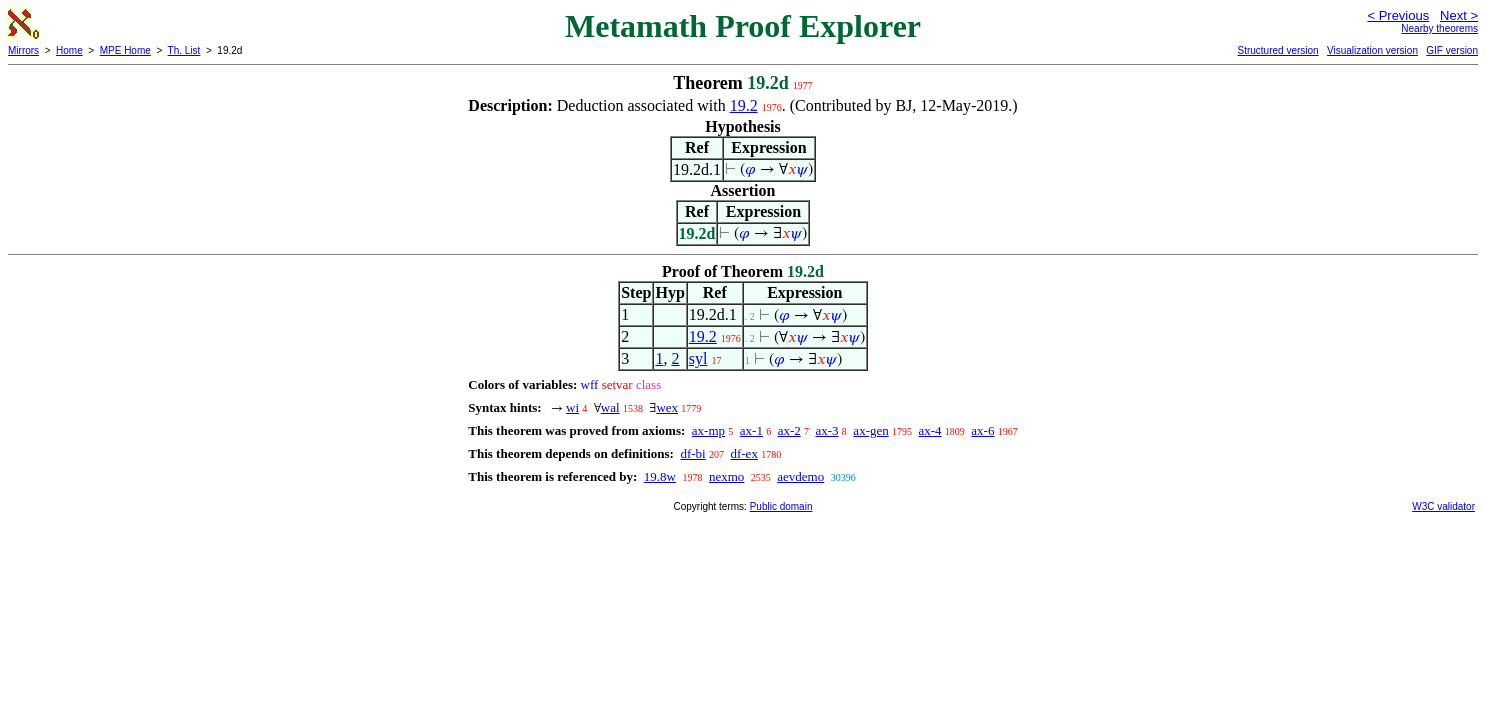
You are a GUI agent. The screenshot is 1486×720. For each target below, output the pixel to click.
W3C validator (1443, 506)
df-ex (743, 453)
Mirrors (23, 50)
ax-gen (870, 430)
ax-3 (827, 430)
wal (610, 407)
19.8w (660, 476)
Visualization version (1372, 50)
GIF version (1452, 50)
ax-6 (982, 430)
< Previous (1398, 15)
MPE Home (125, 50)
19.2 (744, 105)
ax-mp (708, 430)
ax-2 (789, 430)
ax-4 (929, 430)
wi (572, 407)
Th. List (184, 50)
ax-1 (751, 430)
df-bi (692, 453)
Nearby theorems (1439, 28)
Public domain (781, 506)
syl (698, 358)
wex (667, 407)
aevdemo (800, 476)
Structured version (1277, 50)
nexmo (726, 476)
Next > (1459, 15)
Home (69, 50)
